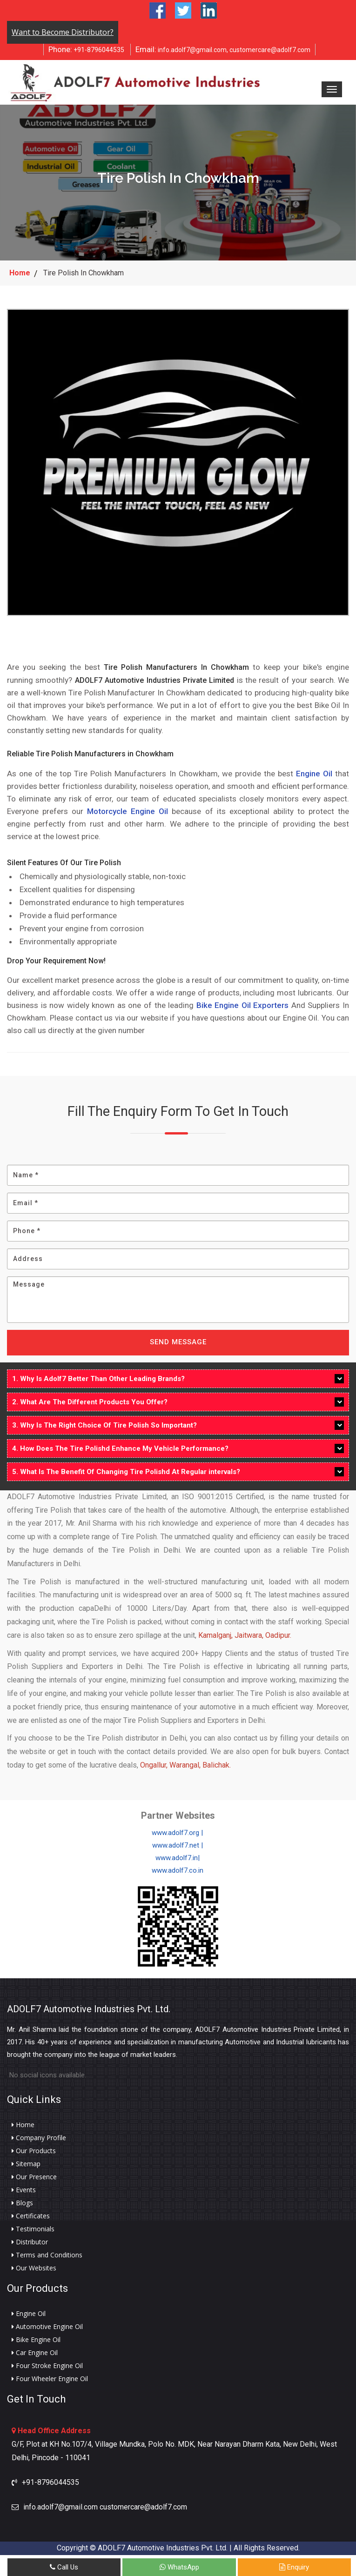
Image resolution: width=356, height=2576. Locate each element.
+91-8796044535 (86, 49)
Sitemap (26, 2164)
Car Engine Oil (35, 2352)
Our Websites (34, 2268)
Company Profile (39, 2137)
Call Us (64, 2567)
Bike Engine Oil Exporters (242, 1005)
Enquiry (294, 2567)
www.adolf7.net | (177, 1845)
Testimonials (33, 2229)
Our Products (34, 2151)
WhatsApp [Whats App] (179, 2567)
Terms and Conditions (47, 2255)
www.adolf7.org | (177, 1833)
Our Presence (34, 2177)
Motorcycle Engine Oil (127, 811)
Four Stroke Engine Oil (47, 2365)
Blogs (22, 2203)
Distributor (30, 2242)
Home (19, 272)
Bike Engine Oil (36, 2339)
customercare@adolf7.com (269, 49)
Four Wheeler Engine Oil (50, 2378)
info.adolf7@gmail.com (181, 49)
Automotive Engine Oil (47, 2326)
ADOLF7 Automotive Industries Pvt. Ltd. (88, 2009)
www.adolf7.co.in (177, 1870)
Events (24, 2190)
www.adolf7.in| (177, 1858)
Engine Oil (314, 773)
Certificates (31, 2216)
